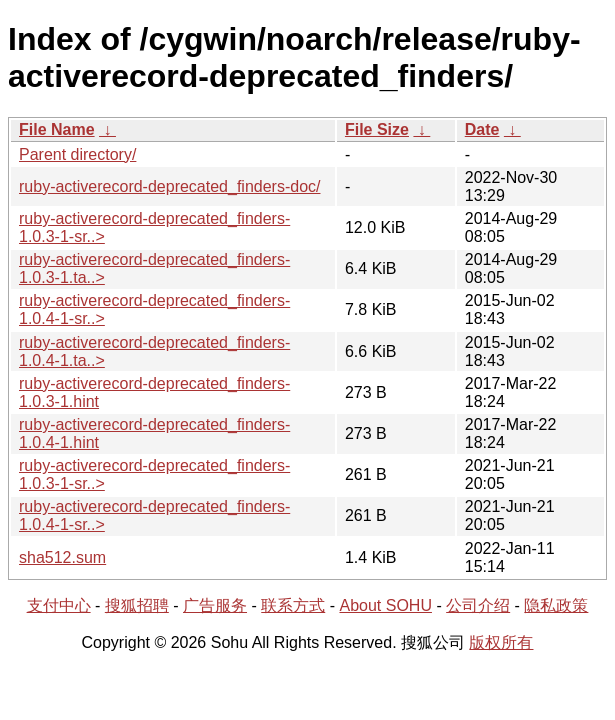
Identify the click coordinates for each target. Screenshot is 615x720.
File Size (377, 129)
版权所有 (501, 642)
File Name (57, 129)
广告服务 (215, 605)
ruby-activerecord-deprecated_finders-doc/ (169, 186)
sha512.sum (62, 557)
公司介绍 (478, 605)
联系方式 (293, 605)
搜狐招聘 (137, 605)
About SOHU (385, 605)
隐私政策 (556, 605)
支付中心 (59, 605)
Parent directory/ (77, 154)
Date (482, 129)
